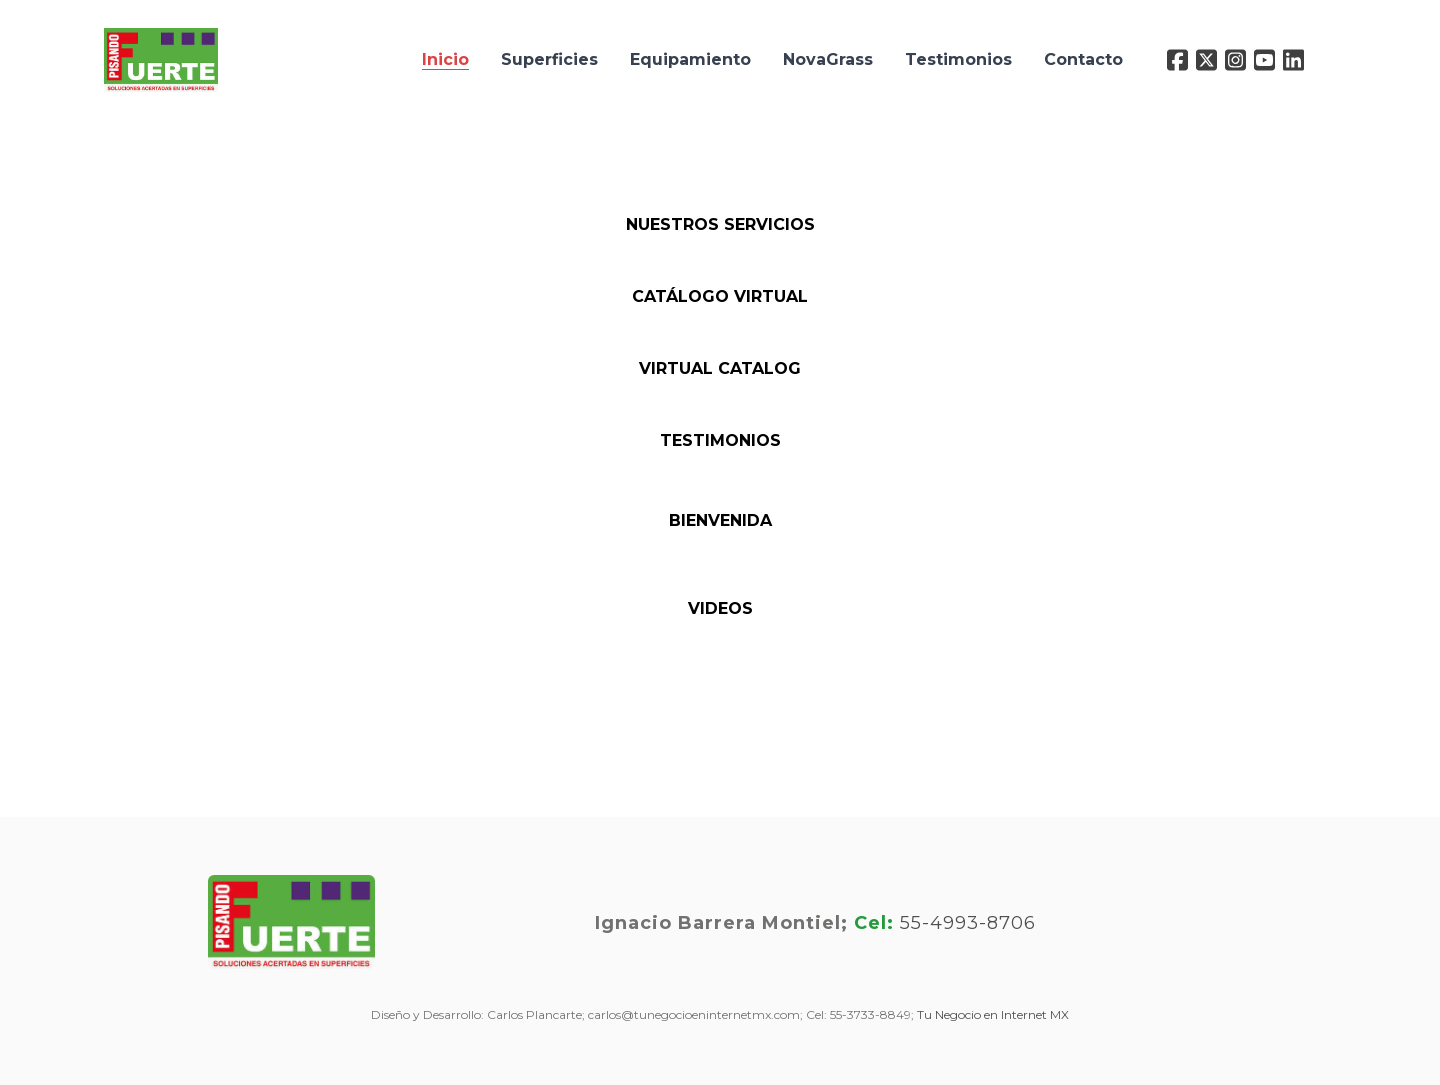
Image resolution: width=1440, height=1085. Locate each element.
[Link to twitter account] (1206, 60)
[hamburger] (242, 48)
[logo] (161, 60)
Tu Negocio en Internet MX (993, 1014)
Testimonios (720, 440)
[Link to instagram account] (1235, 60)
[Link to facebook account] (1177, 60)
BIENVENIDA (720, 520)
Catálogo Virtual (720, 296)
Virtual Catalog (720, 368)
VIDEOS (720, 608)
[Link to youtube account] (1264, 60)
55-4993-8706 (968, 923)
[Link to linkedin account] (1293, 60)
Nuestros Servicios (720, 224)
